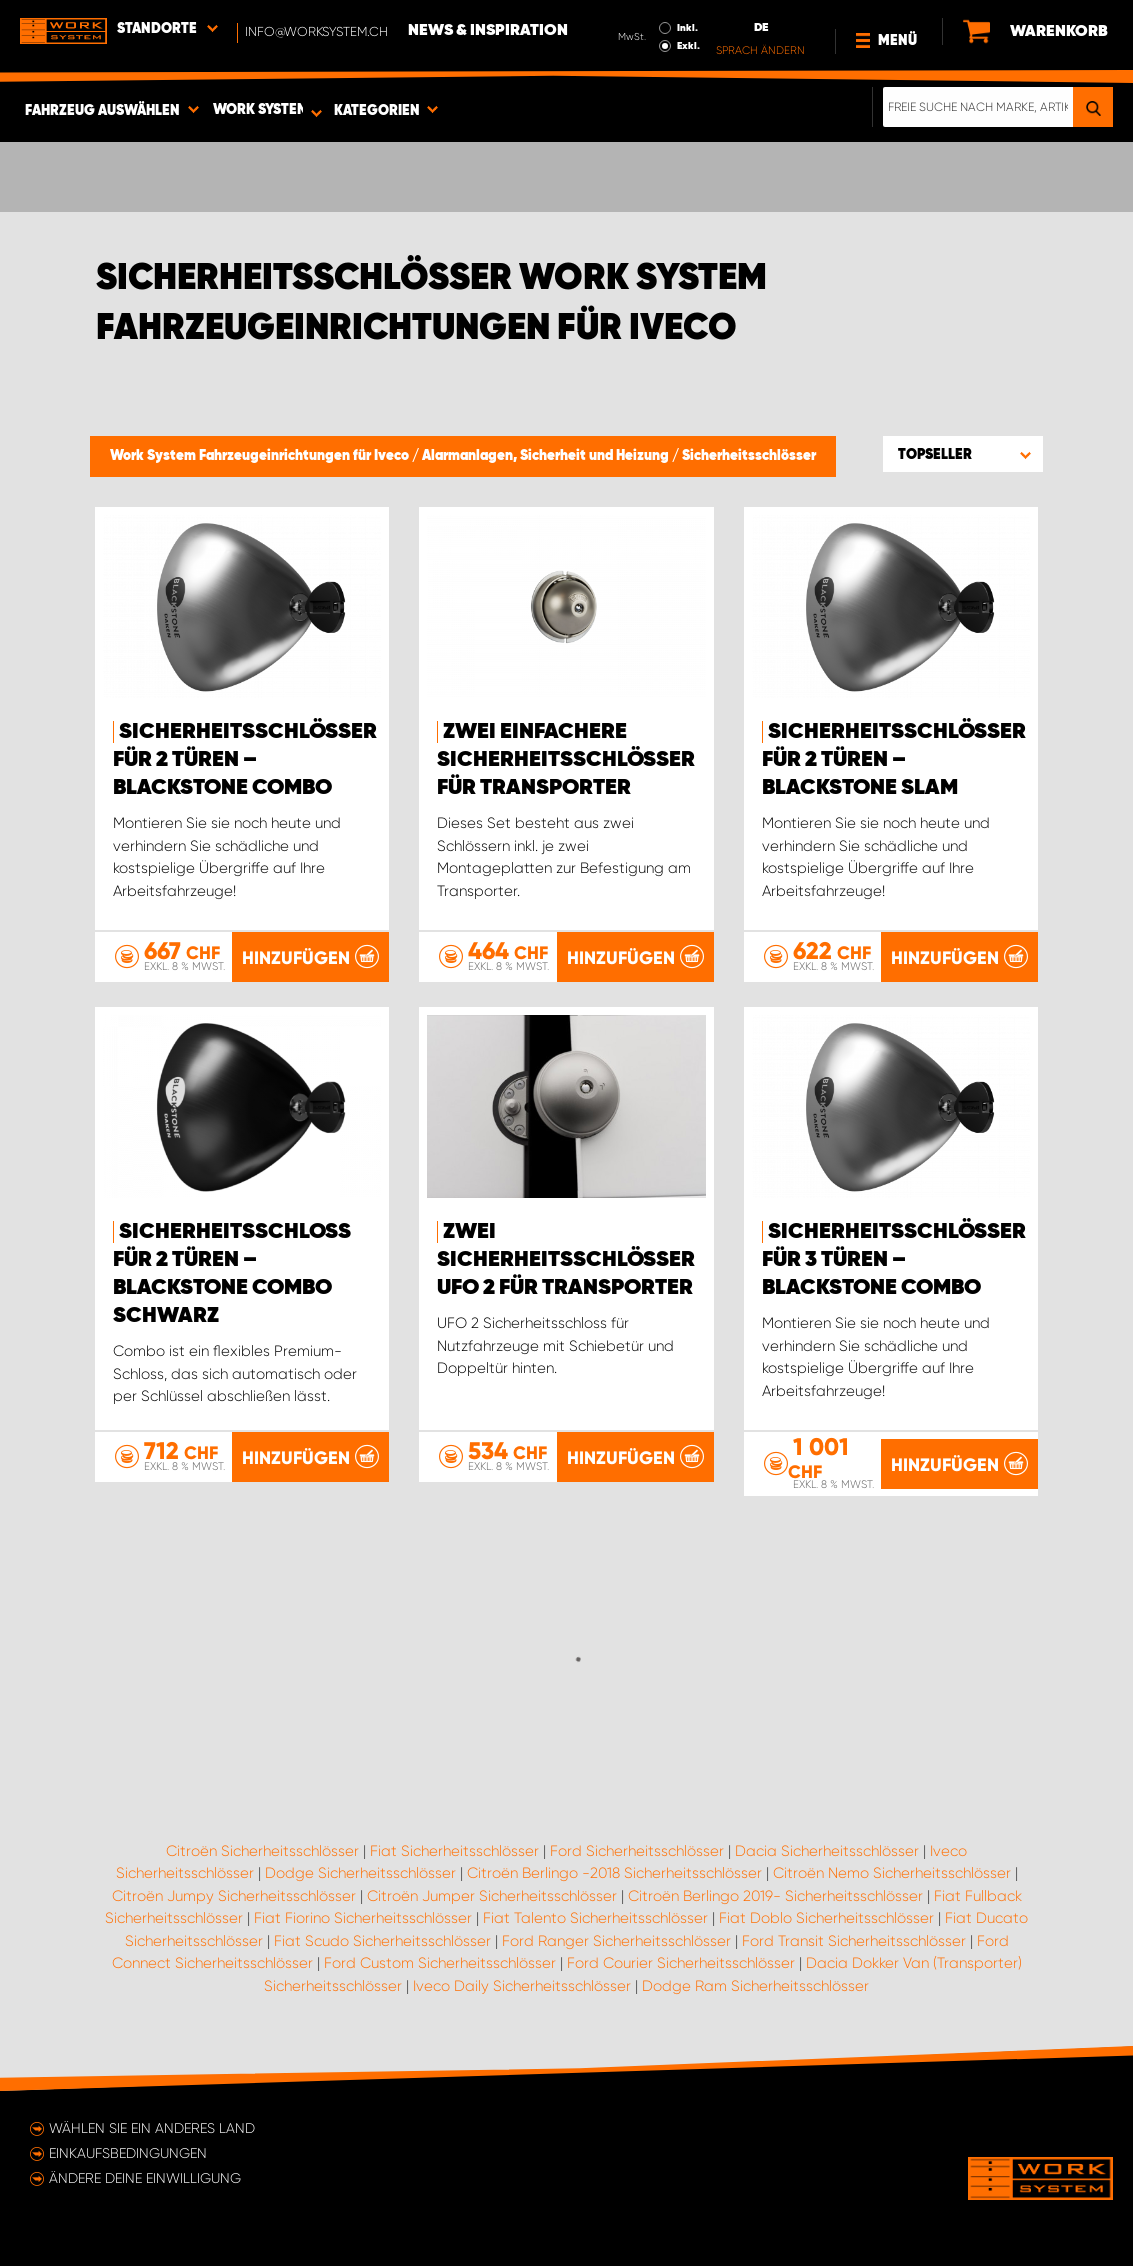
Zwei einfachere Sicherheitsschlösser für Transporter (566, 760)
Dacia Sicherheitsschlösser (827, 1851)
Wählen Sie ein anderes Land (152, 2128)
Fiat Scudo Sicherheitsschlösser (382, 1941)
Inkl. (687, 28)
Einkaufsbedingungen (128, 2153)
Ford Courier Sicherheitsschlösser (681, 1963)
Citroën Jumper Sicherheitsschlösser (492, 1896)
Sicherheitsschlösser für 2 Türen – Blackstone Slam (894, 760)
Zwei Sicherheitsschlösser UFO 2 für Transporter (566, 1260)
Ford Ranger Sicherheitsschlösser (616, 1941)
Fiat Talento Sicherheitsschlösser (595, 1918)
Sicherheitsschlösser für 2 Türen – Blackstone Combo (245, 760)
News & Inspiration (488, 31)
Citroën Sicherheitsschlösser (262, 1851)
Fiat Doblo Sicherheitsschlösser (826, 1918)
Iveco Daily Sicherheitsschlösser (522, 1986)
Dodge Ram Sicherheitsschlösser (755, 1986)
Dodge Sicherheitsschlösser (360, 1873)
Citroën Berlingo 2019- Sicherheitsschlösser (775, 1896)
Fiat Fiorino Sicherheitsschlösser (363, 1918)
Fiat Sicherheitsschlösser (454, 1851)
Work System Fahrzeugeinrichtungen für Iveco (261, 456)
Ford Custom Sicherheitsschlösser (440, 1963)
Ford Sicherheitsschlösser (637, 1851)
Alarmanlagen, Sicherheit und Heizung (547, 456)
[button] (963, 454)
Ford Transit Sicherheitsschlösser (854, 1941)
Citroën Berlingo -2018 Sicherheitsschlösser (614, 1873)
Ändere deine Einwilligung (145, 2178)
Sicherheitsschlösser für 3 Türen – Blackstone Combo (894, 1260)
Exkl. (688, 46)
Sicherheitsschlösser (749, 456)
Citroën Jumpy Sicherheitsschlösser (234, 1896)
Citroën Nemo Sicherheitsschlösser (892, 1873)
